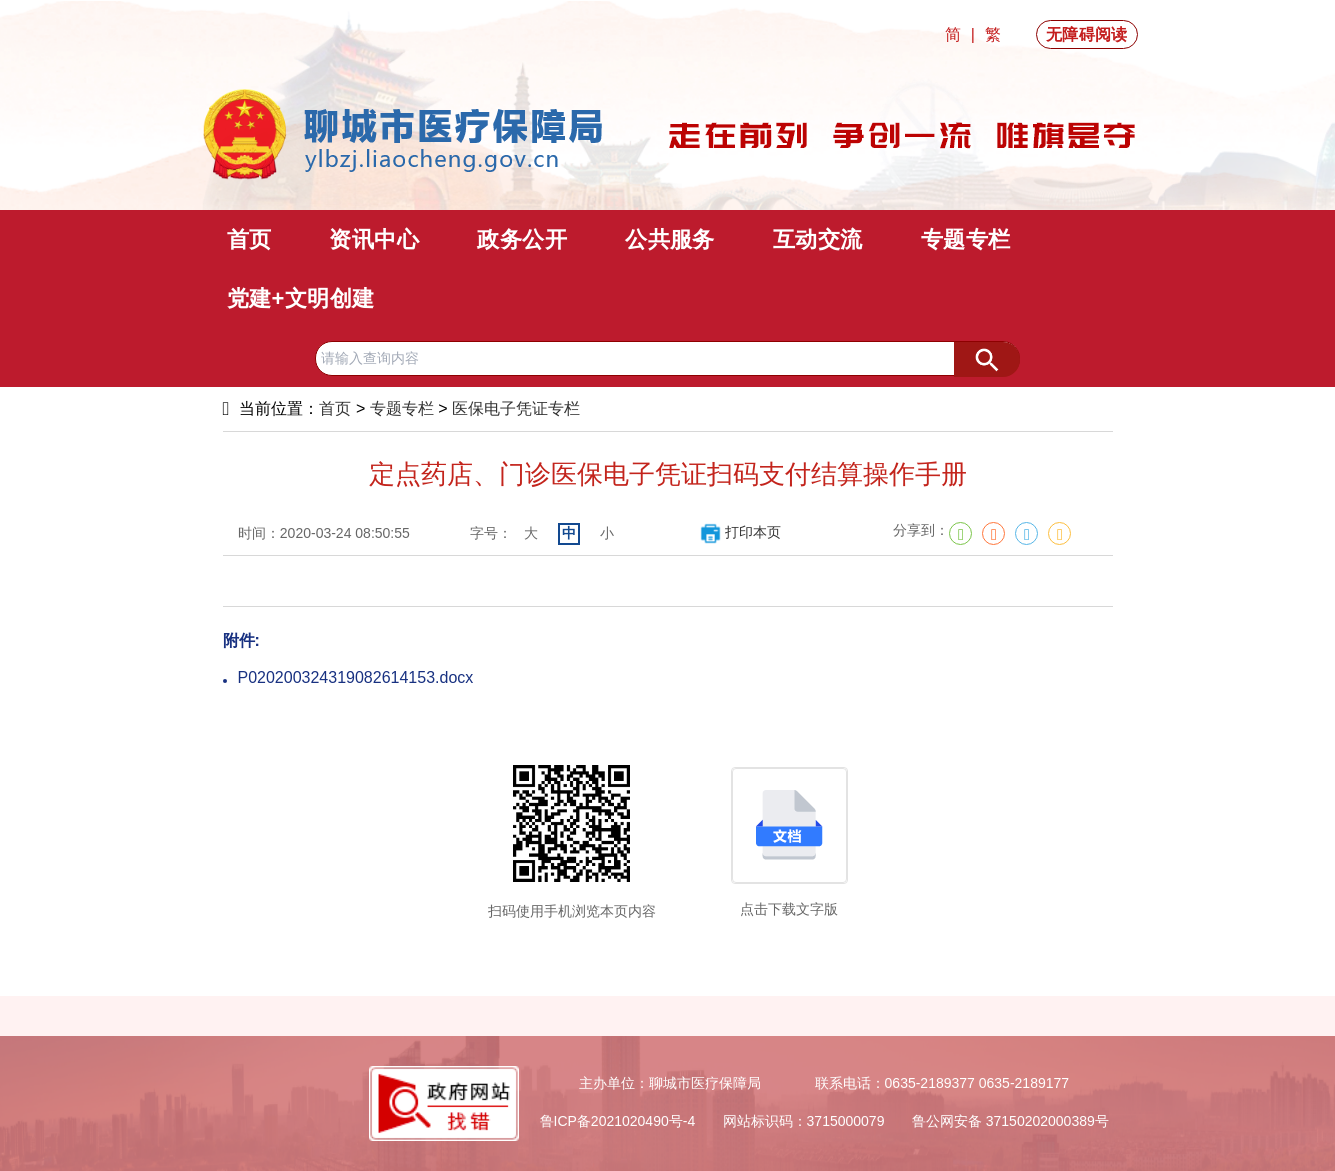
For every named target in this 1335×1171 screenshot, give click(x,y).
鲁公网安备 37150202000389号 (1010, 1121)
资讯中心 (374, 239)
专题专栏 (966, 239)
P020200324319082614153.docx (356, 677)
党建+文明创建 (301, 298)
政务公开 (522, 239)
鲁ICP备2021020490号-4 (618, 1121)
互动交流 (818, 239)
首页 (249, 239)
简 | (962, 34)
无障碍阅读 (1087, 34)
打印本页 (740, 532)
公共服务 (670, 239)
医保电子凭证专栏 (516, 408)
